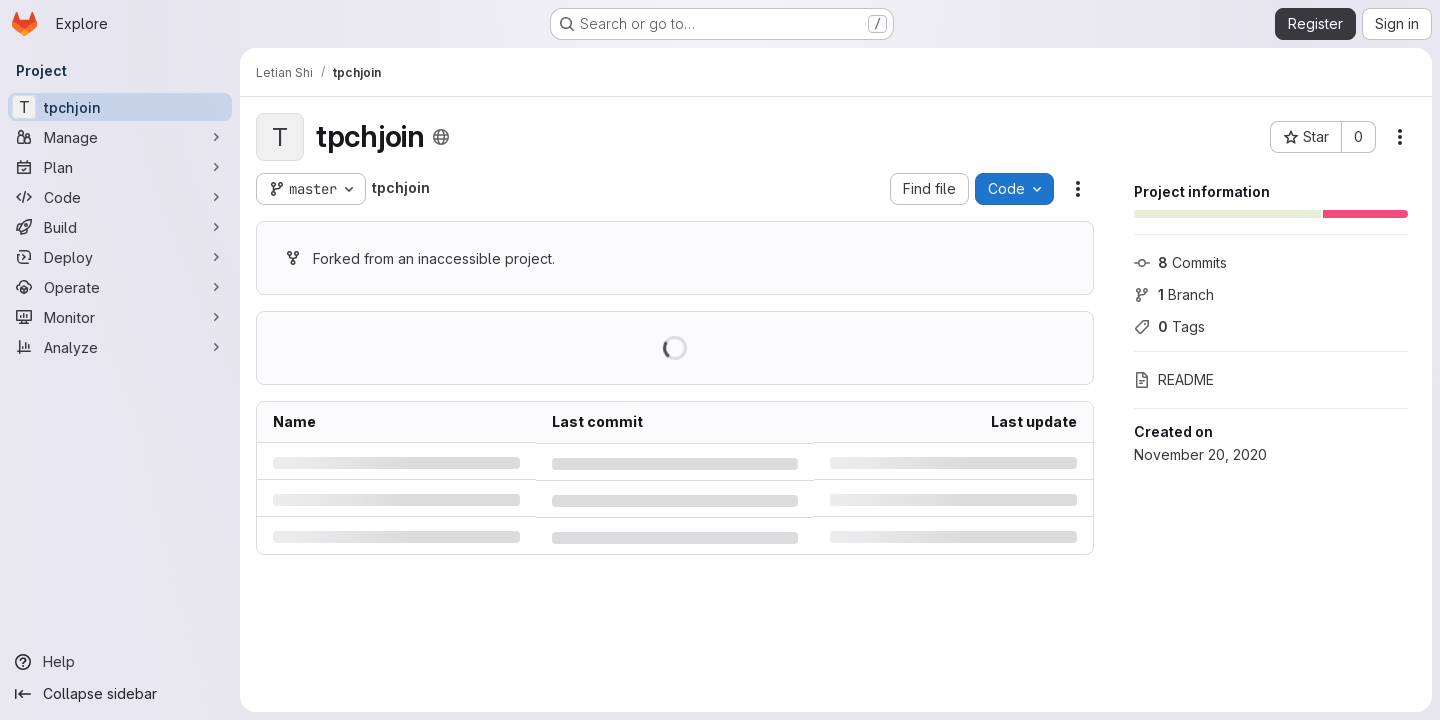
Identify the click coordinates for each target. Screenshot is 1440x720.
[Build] (120, 227)
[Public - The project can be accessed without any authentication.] (441, 137)
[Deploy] (120, 257)
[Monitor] (120, 317)
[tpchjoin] (120, 107)
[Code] (120, 197)
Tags (1169, 326)
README (1174, 379)
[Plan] (120, 167)
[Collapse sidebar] (120, 694)
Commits (1180, 262)
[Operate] (120, 287)
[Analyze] (120, 347)
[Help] (120, 662)
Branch (1174, 294)
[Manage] (120, 137)
